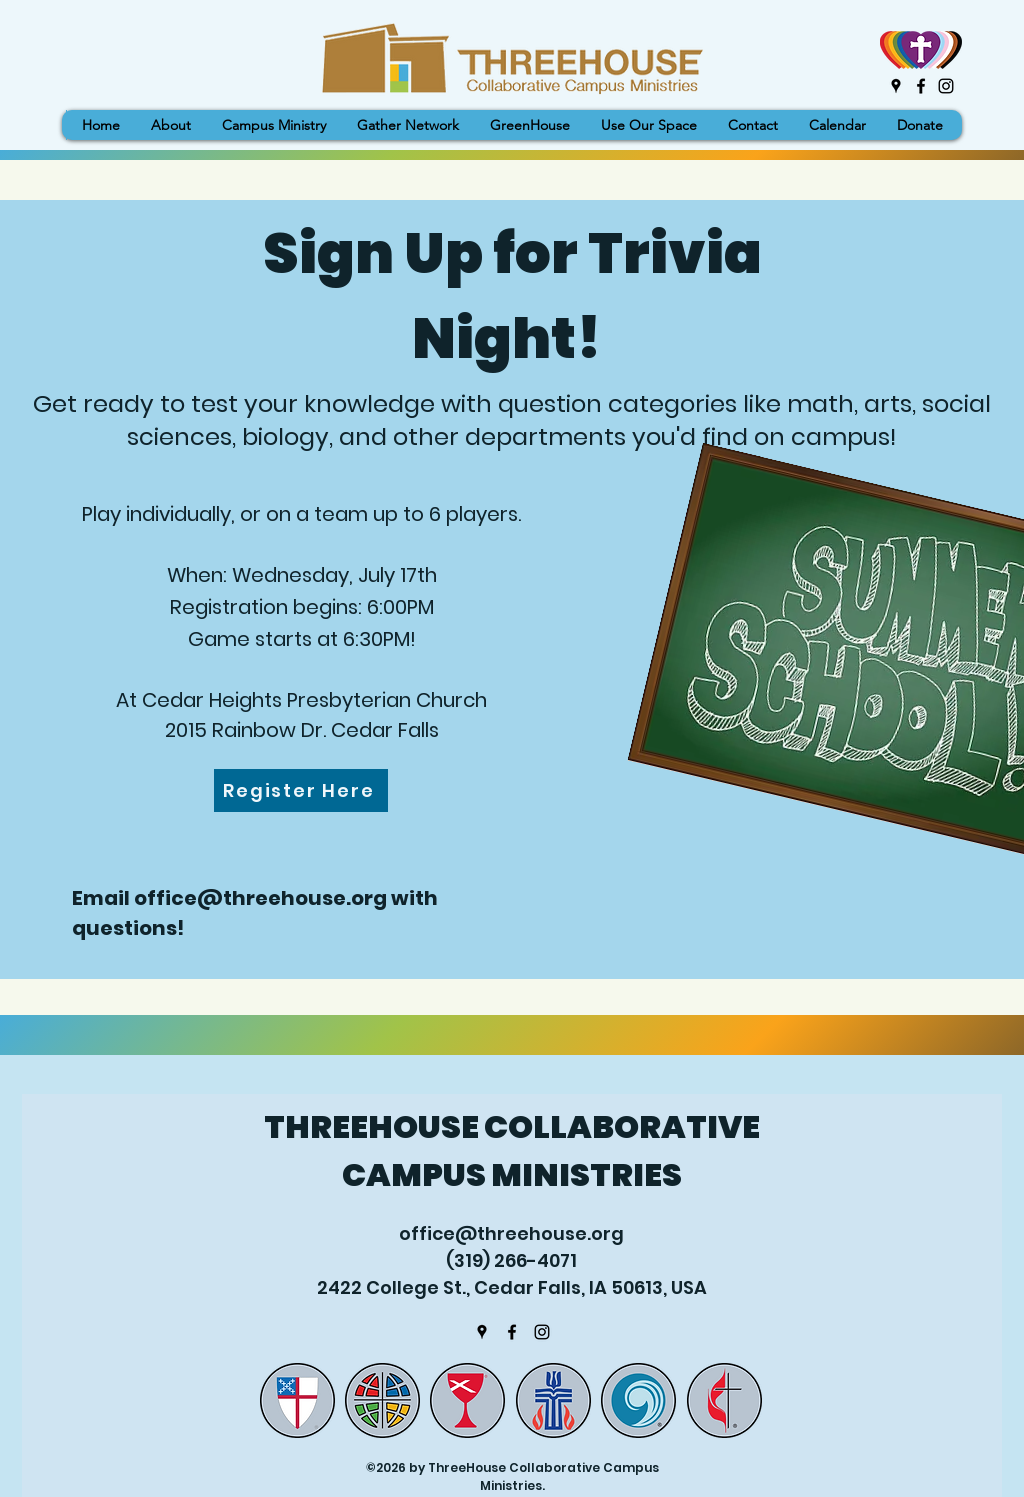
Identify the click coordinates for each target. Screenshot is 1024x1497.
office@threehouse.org (260, 898)
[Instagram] (946, 86)
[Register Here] (301, 790)
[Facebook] (921, 86)
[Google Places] (896, 86)
